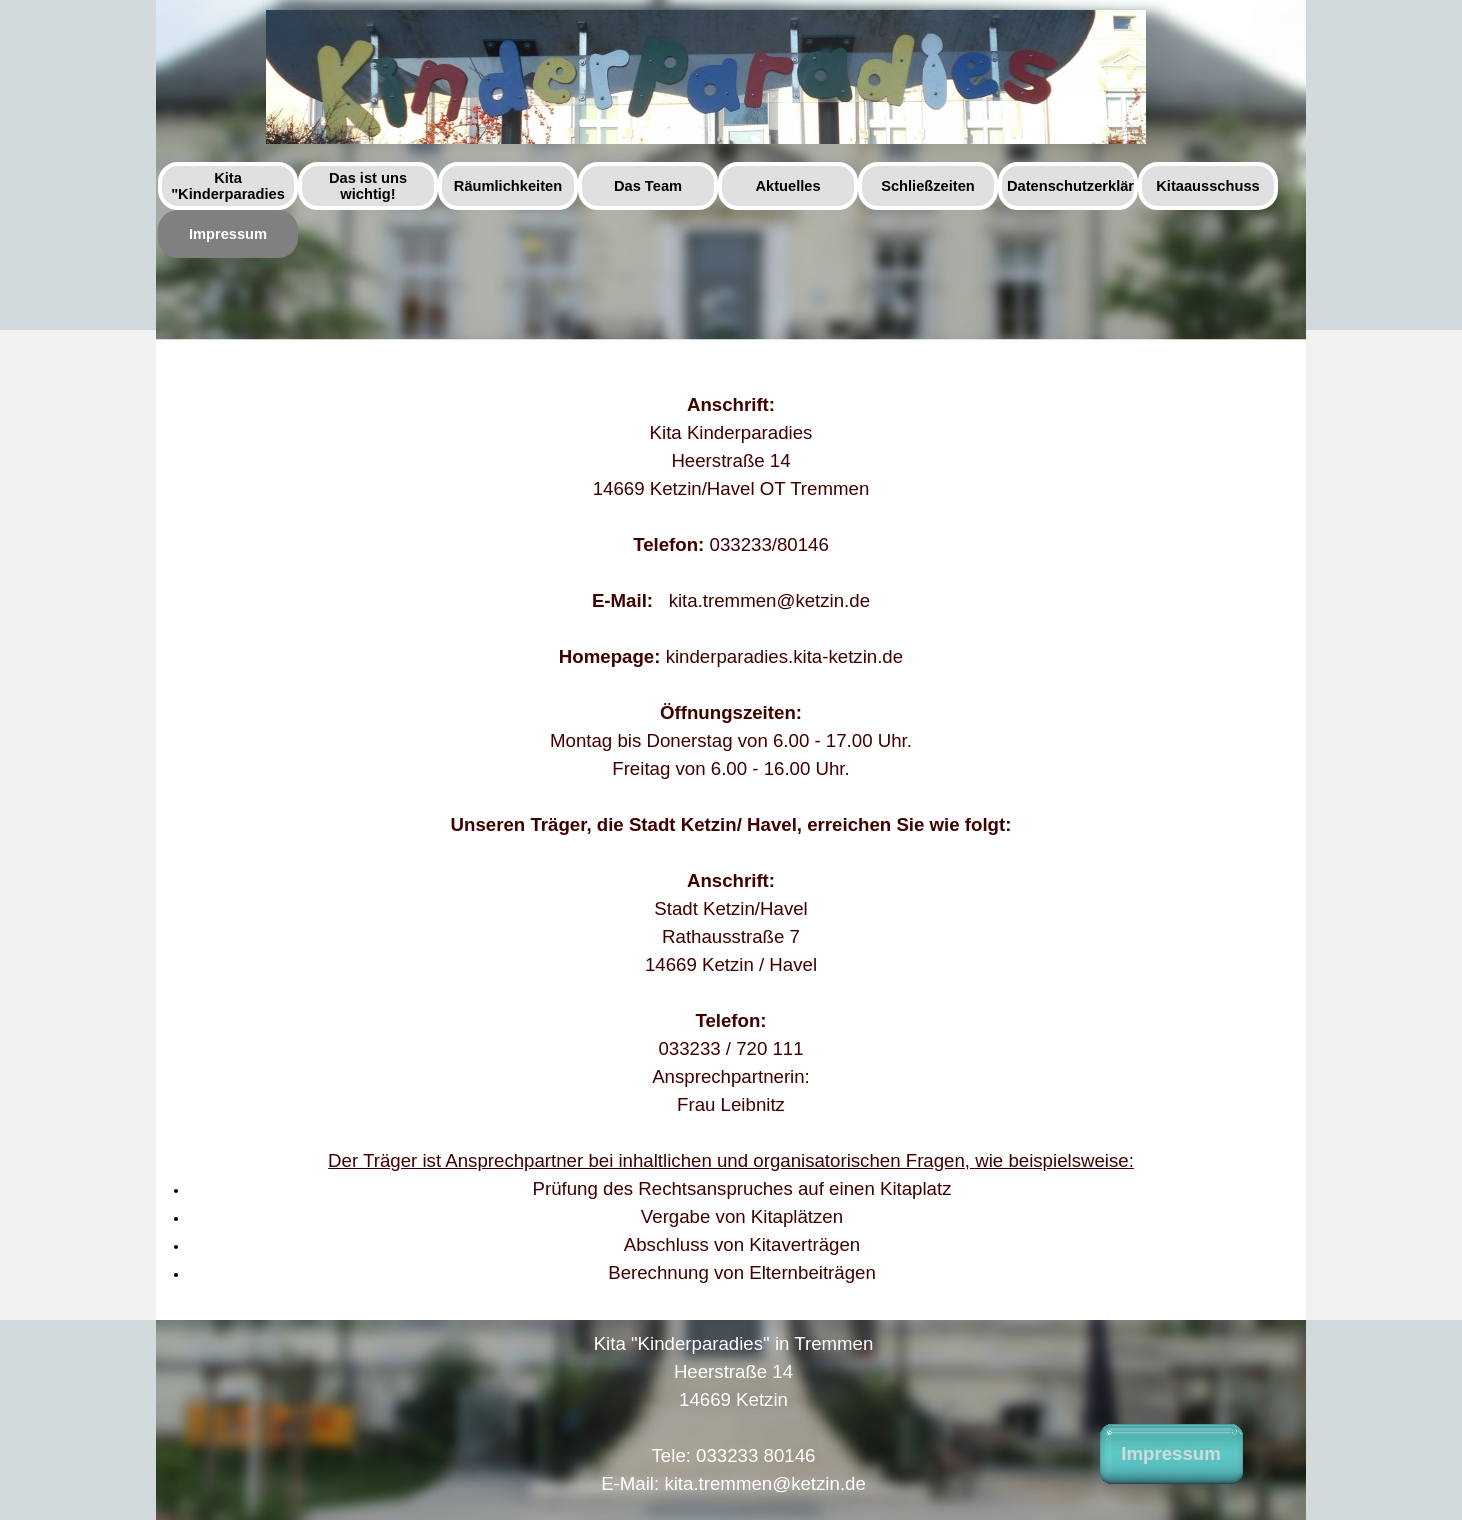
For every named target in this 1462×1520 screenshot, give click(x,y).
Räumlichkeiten (508, 186)
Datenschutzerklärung (1084, 186)
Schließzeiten (928, 186)
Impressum (228, 234)
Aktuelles (787, 186)
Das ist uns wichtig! (368, 186)
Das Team (648, 186)
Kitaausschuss (1207, 186)
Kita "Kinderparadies (228, 186)
